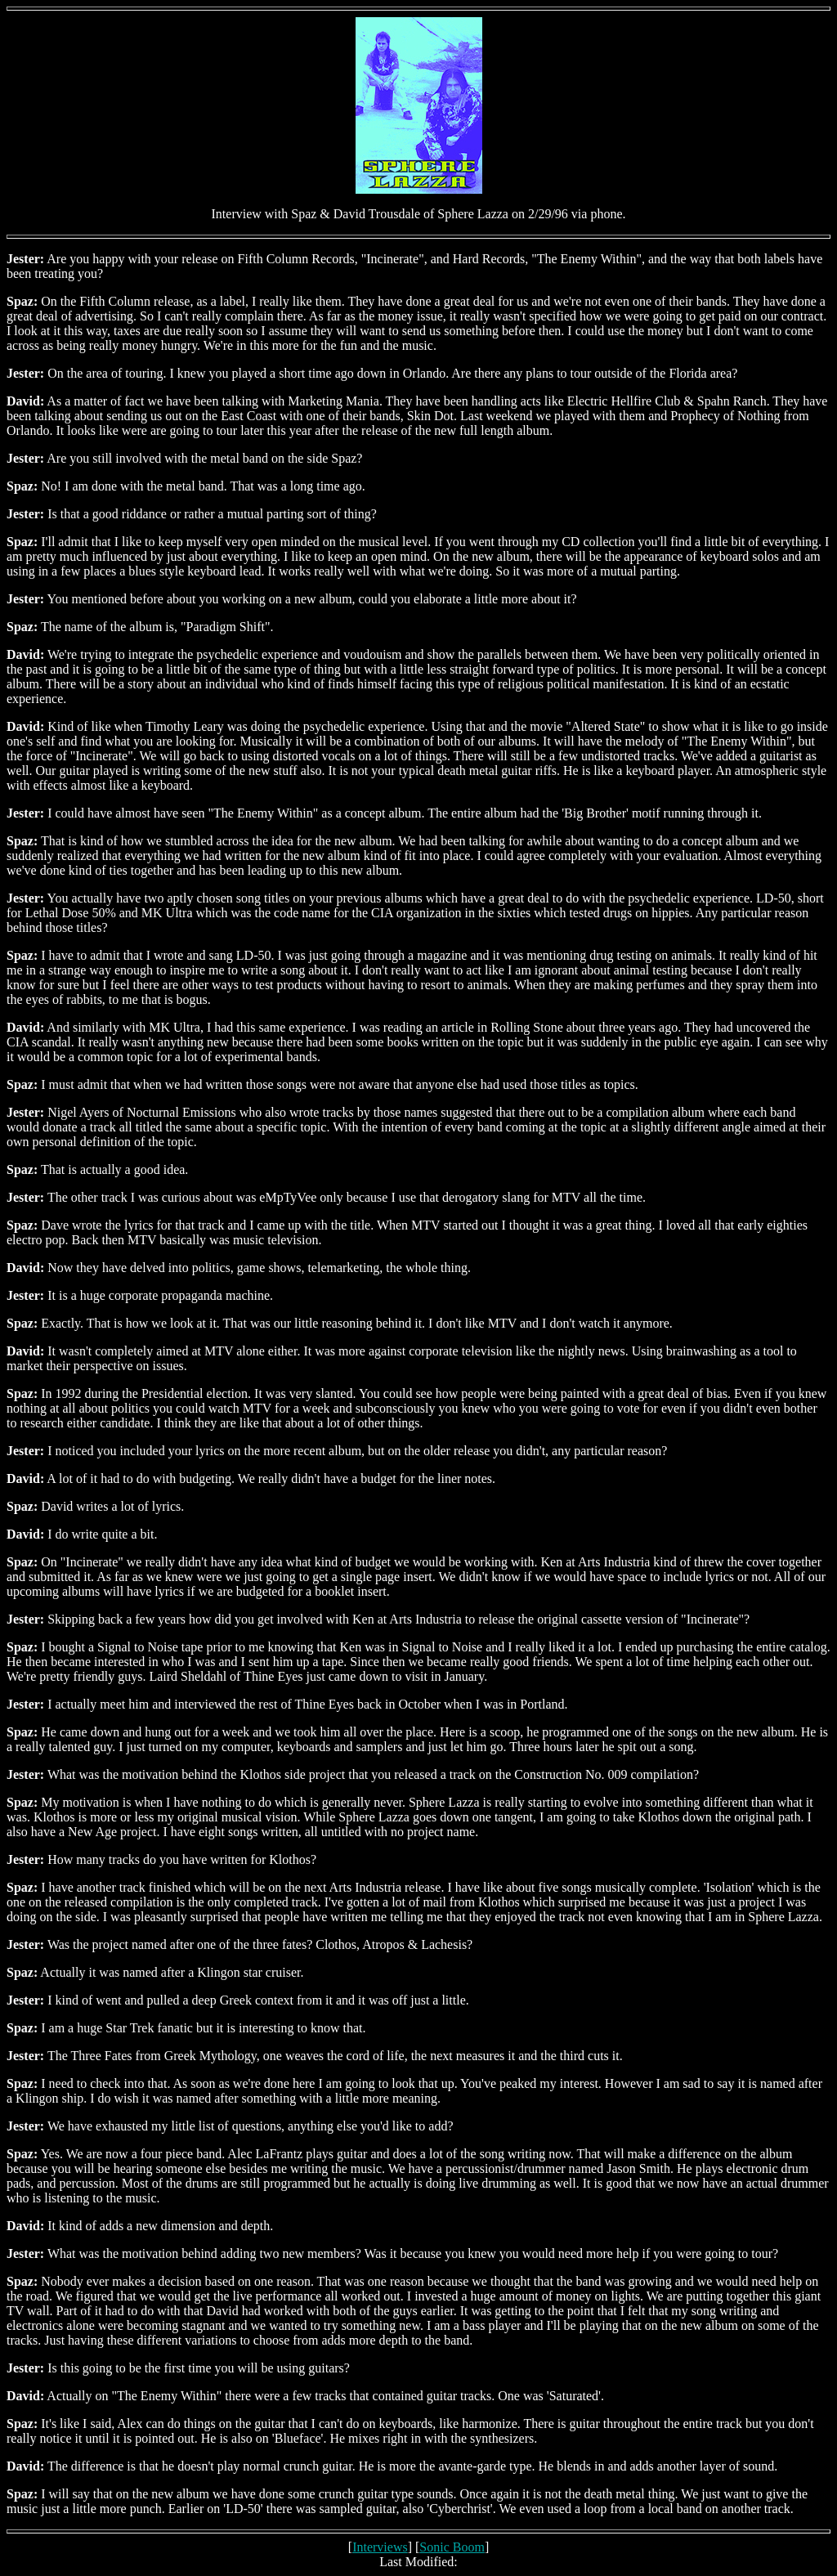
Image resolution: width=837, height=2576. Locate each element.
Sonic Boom (452, 2547)
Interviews (380, 2547)
